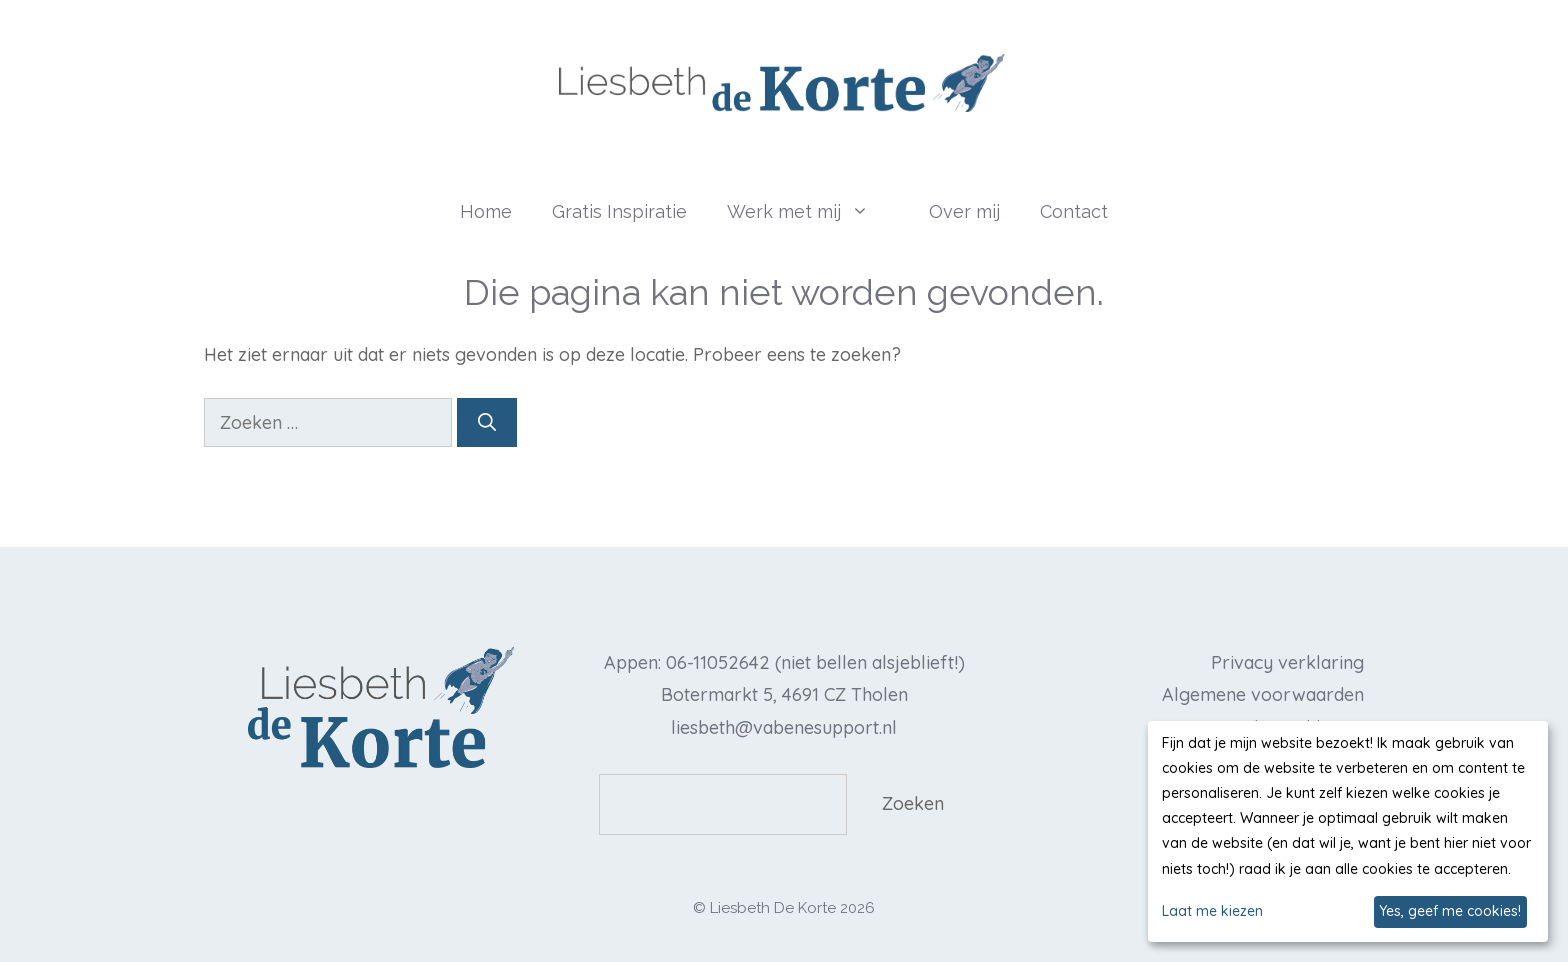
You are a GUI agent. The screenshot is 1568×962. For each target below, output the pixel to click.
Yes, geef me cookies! (1450, 911)
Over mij (964, 211)
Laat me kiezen (1212, 911)
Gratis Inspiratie (619, 211)
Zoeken (913, 803)
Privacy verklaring (1287, 662)
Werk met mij (818, 212)
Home (486, 211)
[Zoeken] (487, 422)
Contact (1074, 211)
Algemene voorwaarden (1263, 694)
